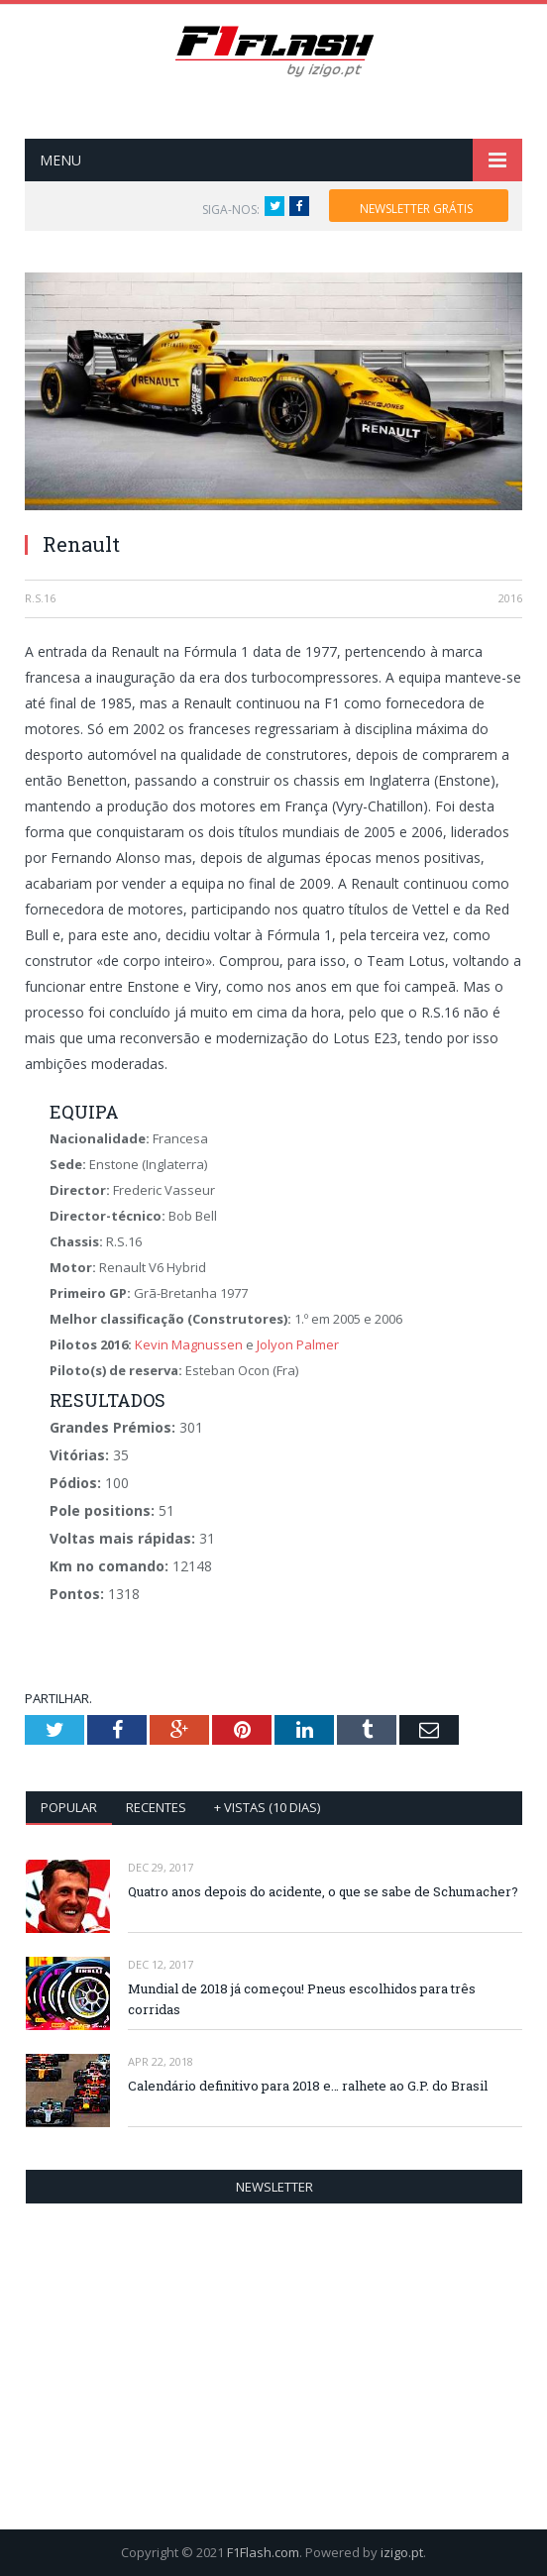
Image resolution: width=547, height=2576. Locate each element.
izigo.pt (402, 2552)
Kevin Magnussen (189, 1344)
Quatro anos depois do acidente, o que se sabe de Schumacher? (323, 1891)
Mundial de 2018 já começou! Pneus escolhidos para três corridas (302, 1999)
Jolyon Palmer (298, 1344)
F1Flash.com (263, 2552)
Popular (69, 1807)
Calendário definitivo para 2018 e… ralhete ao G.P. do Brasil (308, 2085)
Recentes (156, 1807)
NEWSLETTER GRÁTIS (416, 208)
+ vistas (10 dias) (267, 1807)
